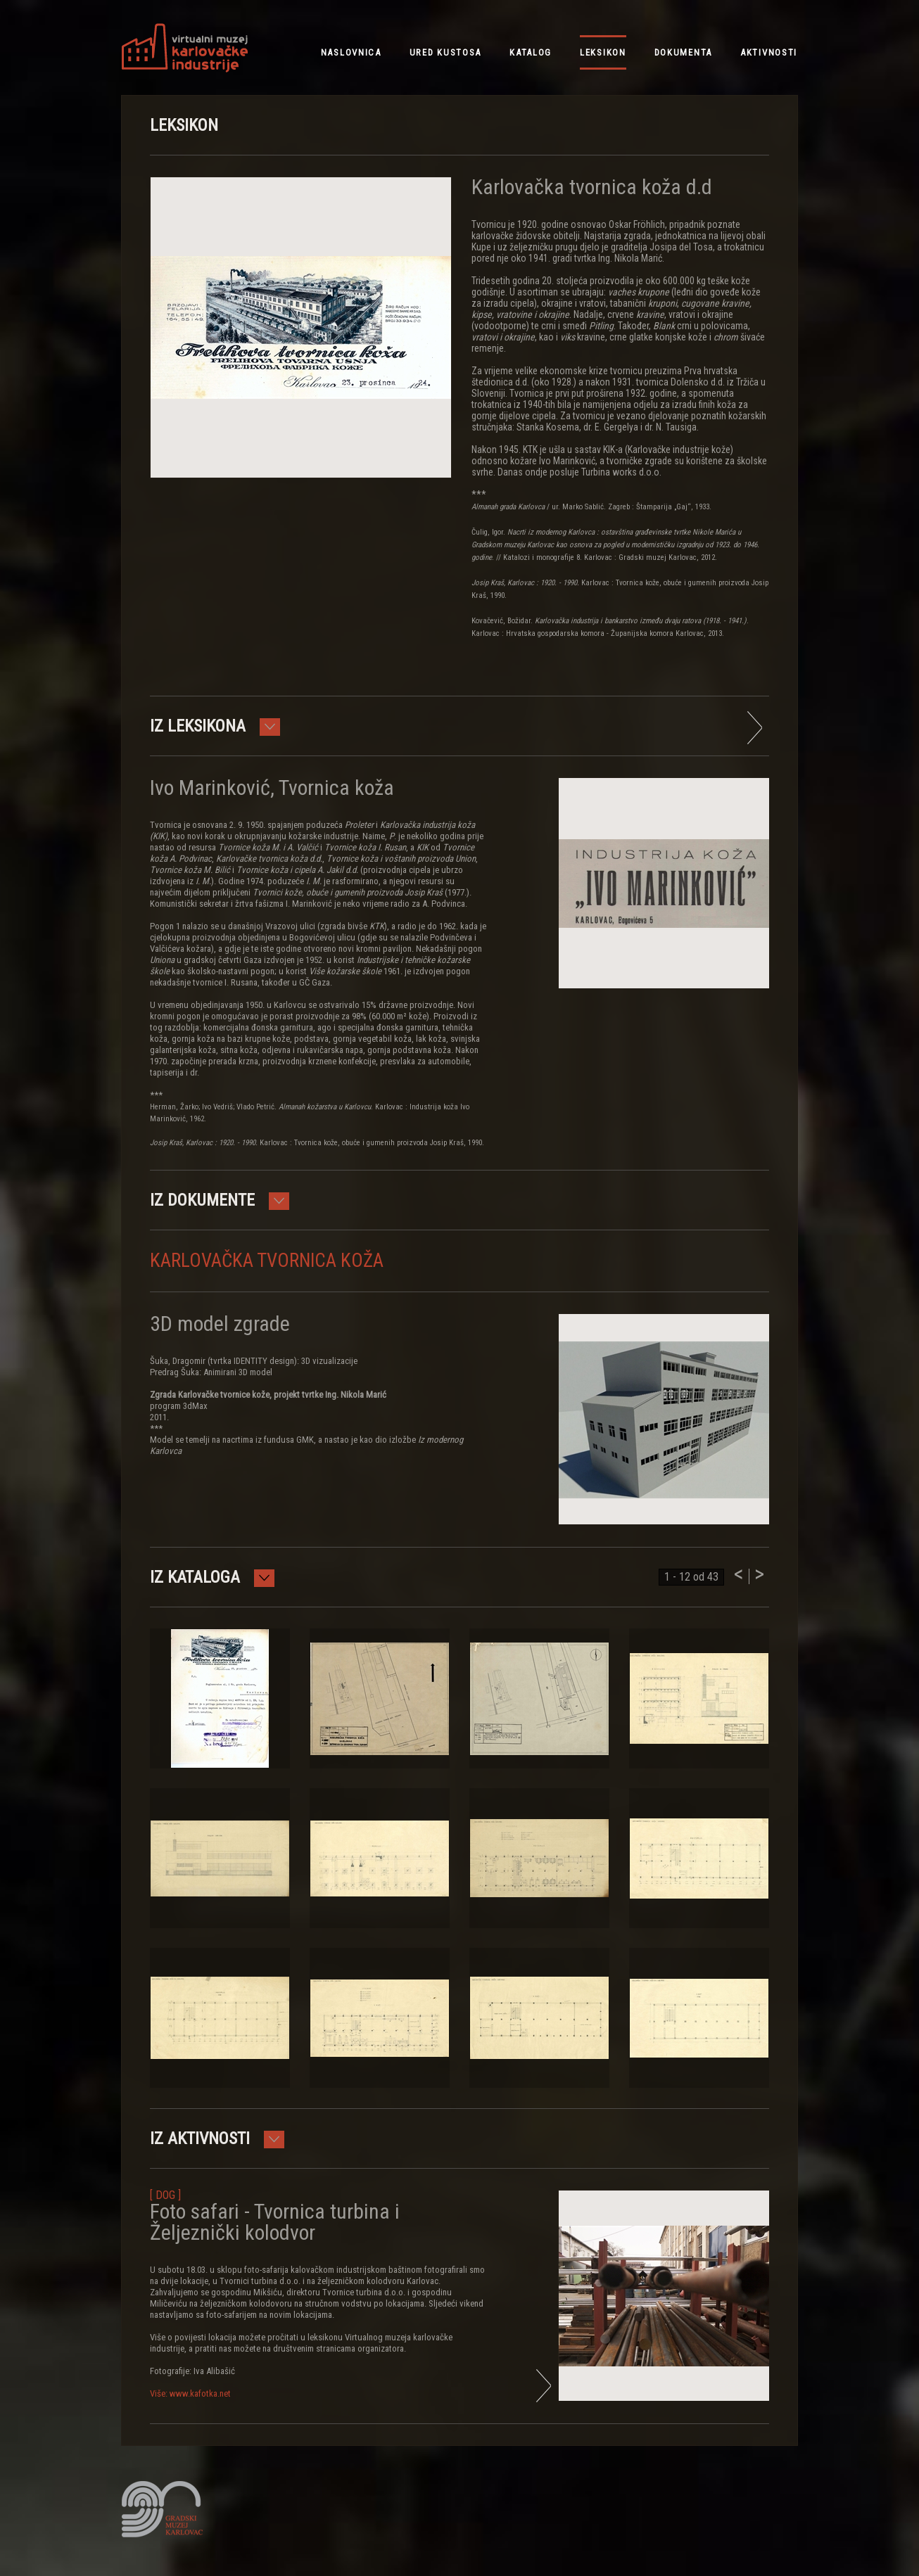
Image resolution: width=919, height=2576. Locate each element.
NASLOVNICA (351, 52)
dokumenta (683, 52)
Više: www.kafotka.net (190, 2393)
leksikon (603, 52)
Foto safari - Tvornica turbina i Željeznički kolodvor (275, 2222)
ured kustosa (445, 52)
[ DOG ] (165, 2195)
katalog (530, 52)
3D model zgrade (220, 1323)
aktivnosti (768, 52)
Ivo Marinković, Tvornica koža (272, 787)
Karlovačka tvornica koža (267, 1260)
